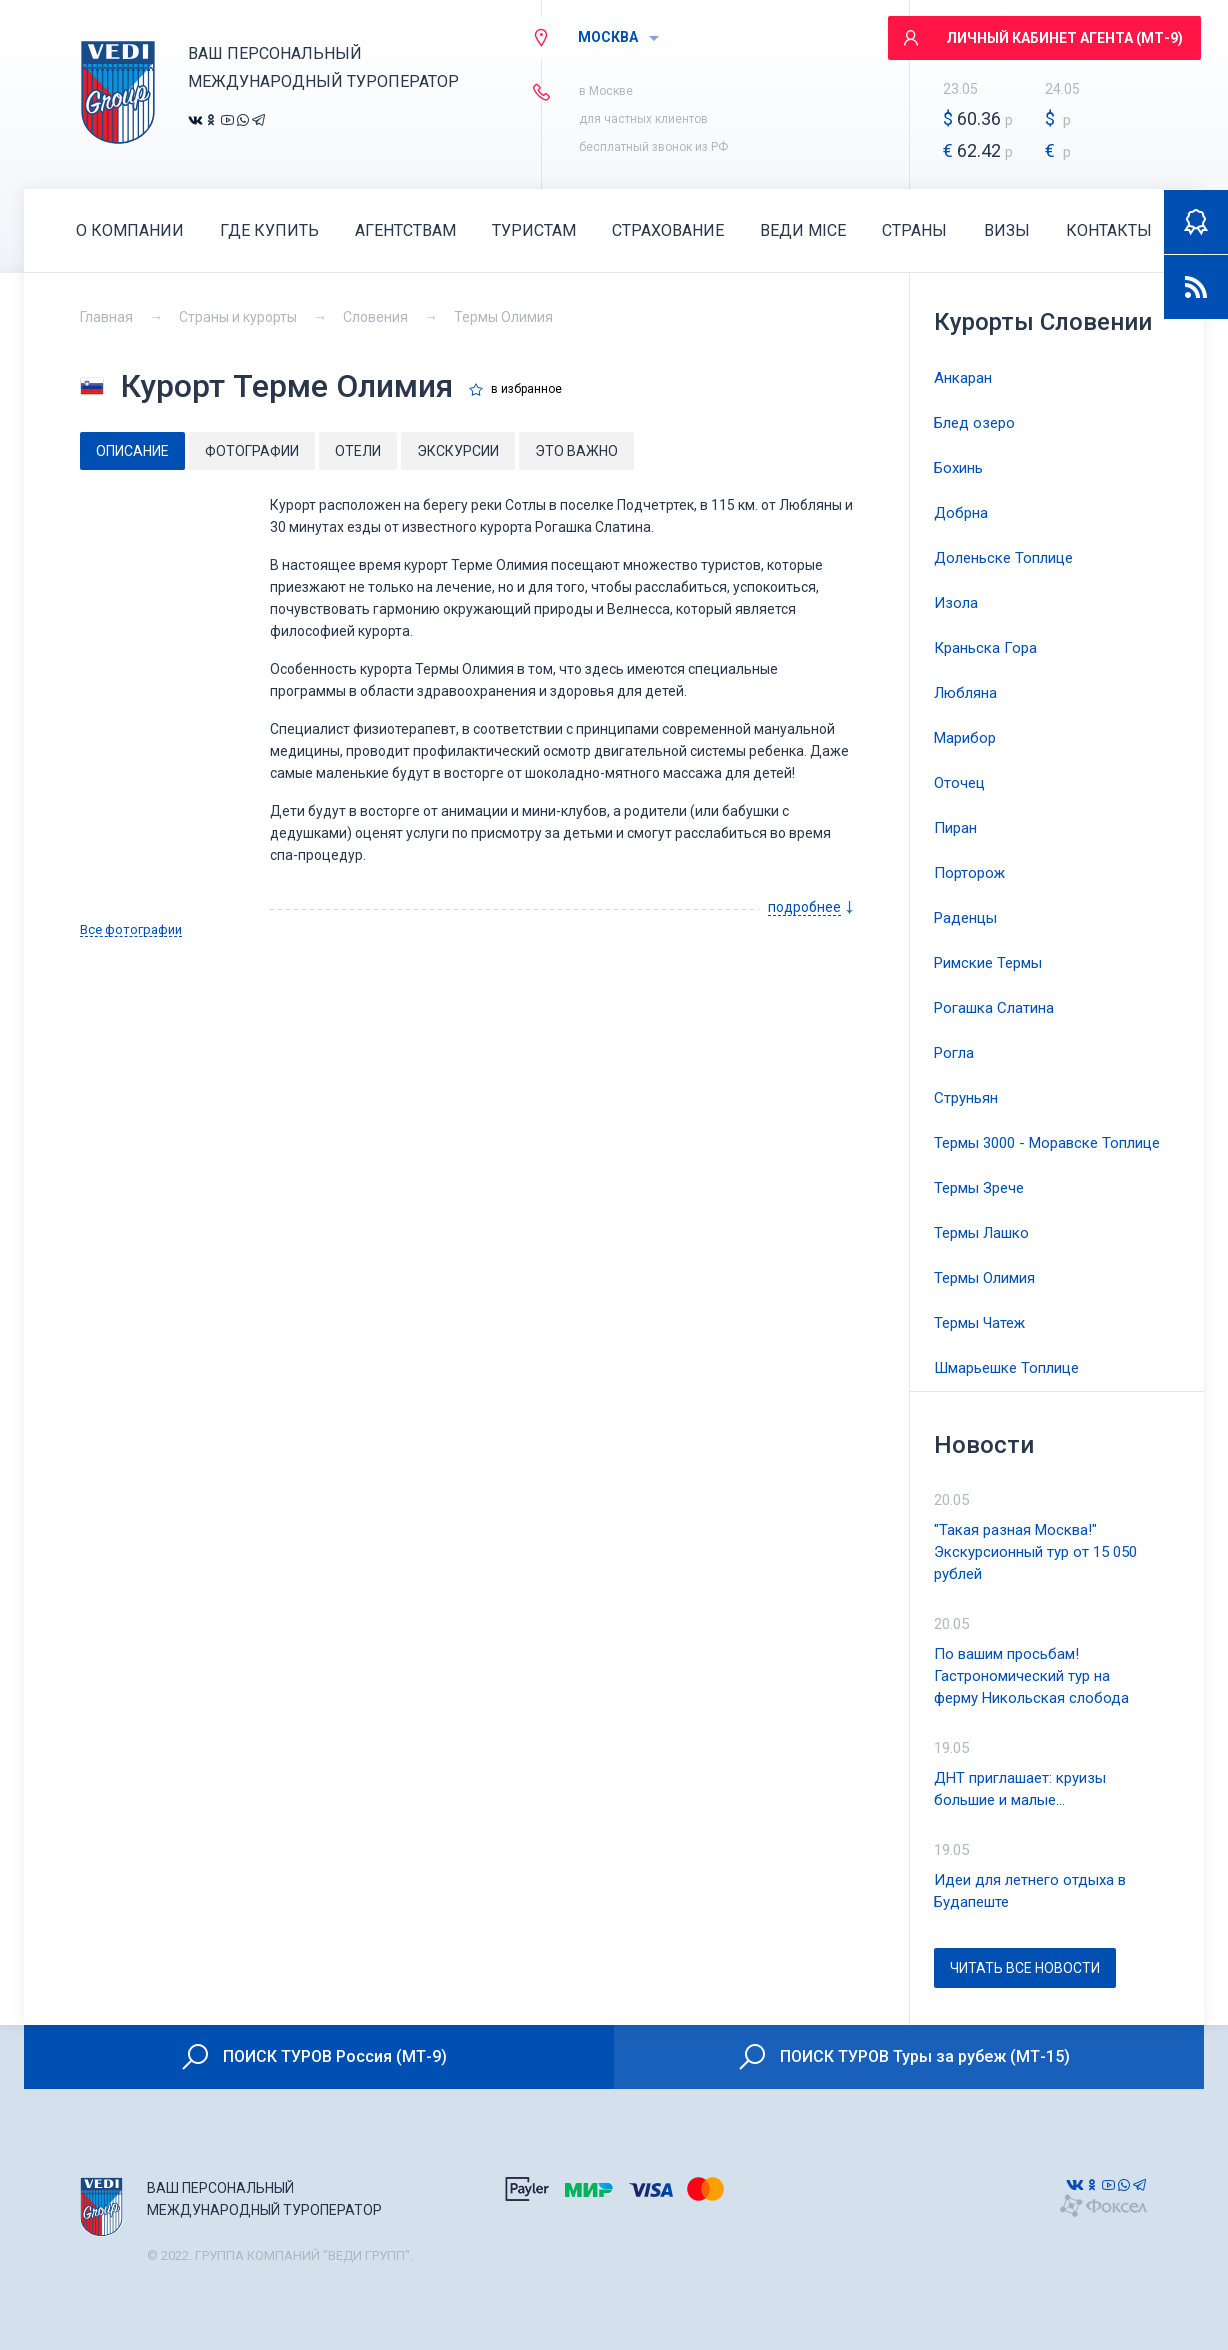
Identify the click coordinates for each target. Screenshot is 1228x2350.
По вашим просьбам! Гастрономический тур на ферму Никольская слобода (1031, 1676)
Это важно (576, 451)
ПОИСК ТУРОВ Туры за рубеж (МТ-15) (903, 2057)
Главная (106, 317)
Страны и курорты (238, 317)
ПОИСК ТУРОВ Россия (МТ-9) (313, 2057)
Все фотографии (131, 930)
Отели (358, 451)
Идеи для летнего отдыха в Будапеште (1030, 1891)
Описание (132, 451)
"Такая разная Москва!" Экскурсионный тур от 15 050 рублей (1035, 1552)
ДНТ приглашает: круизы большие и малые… (1020, 1789)
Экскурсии (458, 451)
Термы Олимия (503, 317)
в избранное (526, 389)
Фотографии (252, 451)
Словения (375, 317)
